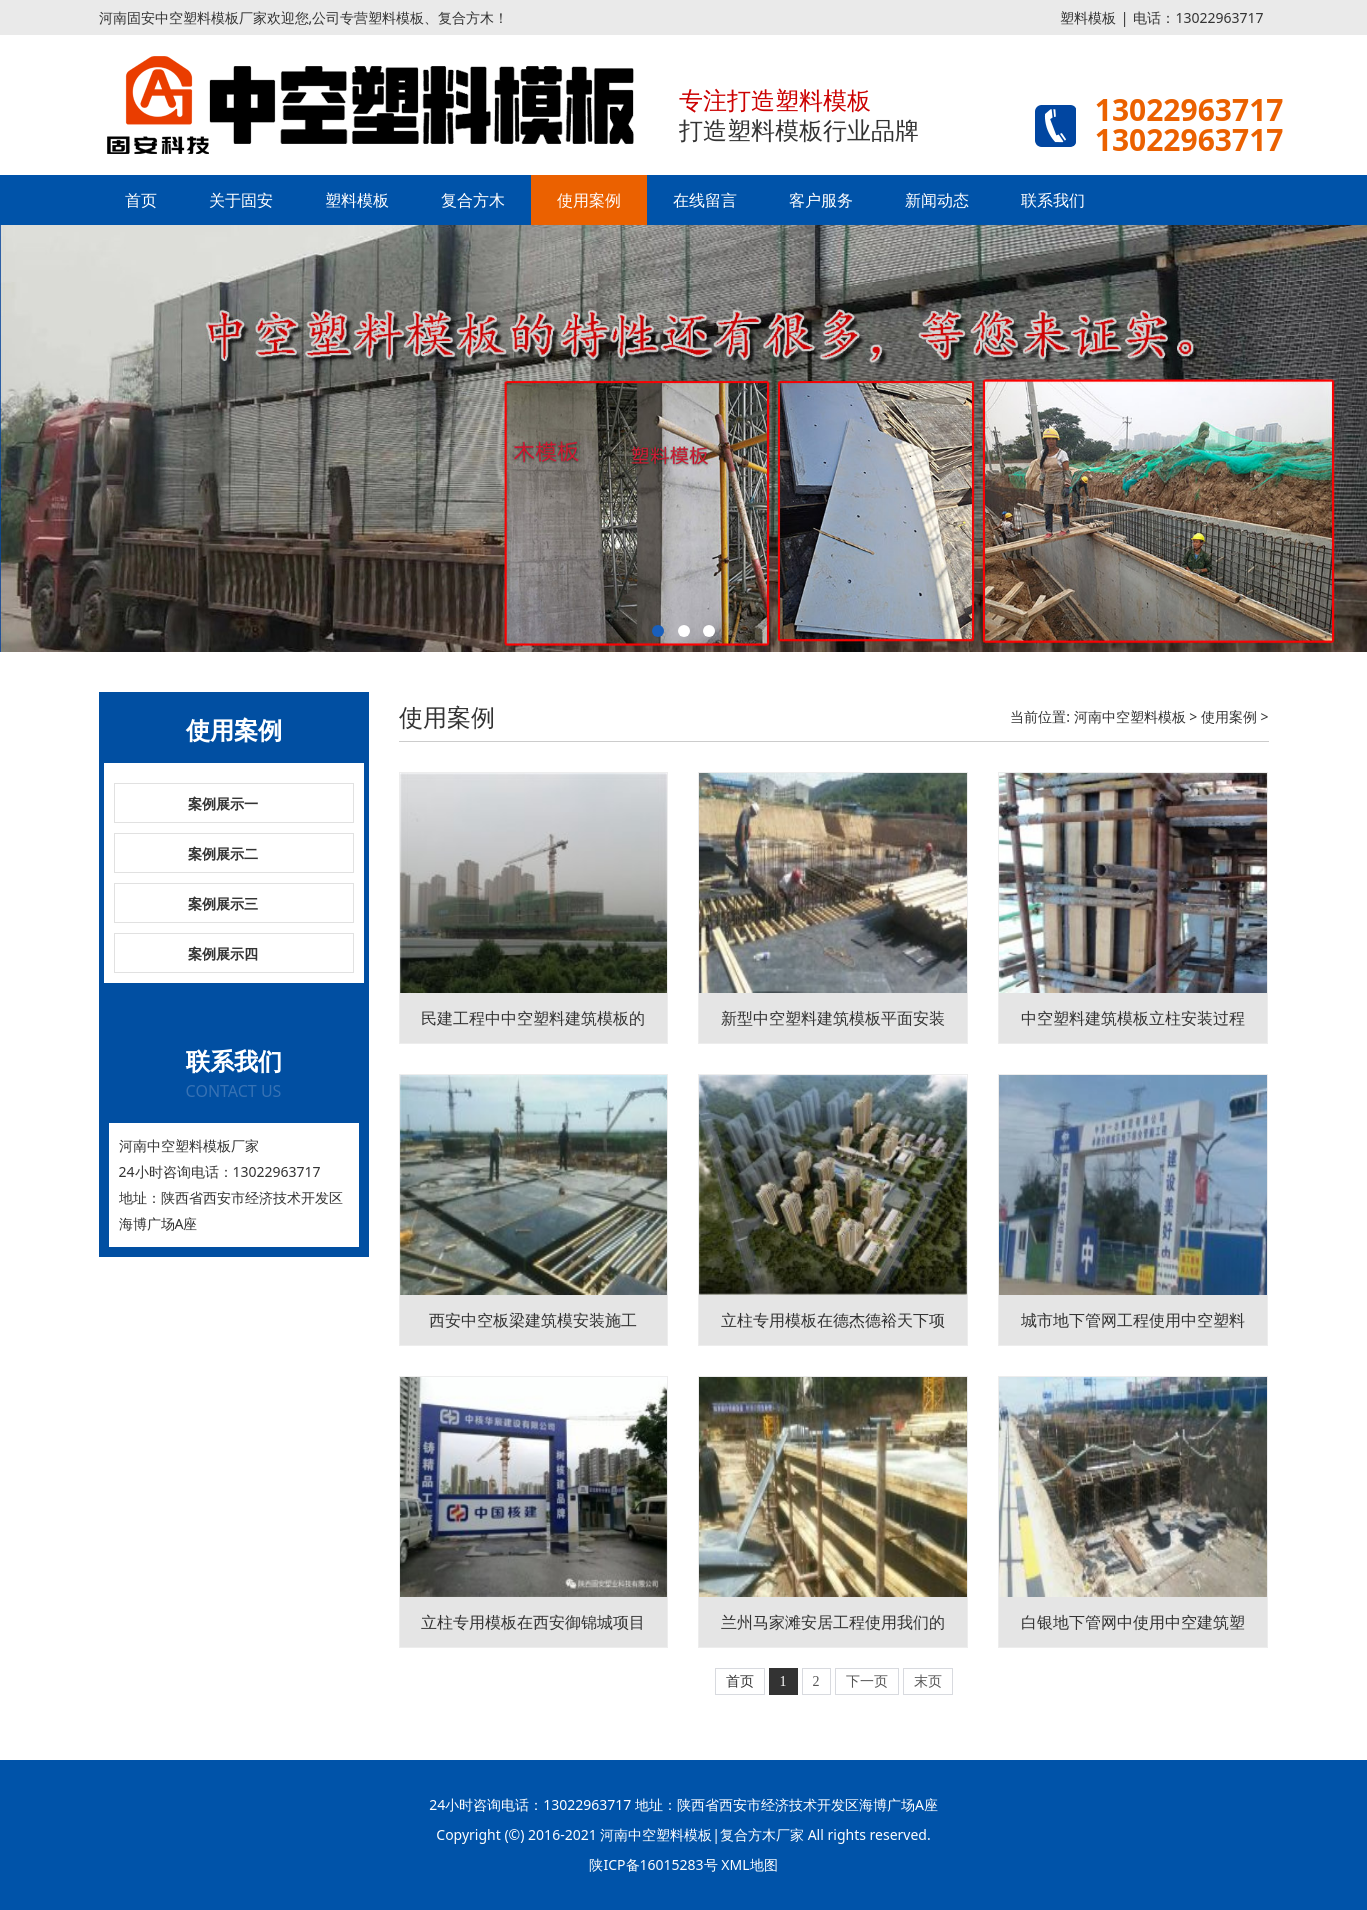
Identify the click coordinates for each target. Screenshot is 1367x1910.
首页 (141, 200)
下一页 (867, 1681)
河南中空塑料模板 (1130, 716)
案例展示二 (223, 853)
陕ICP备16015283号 (653, 1864)
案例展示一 (223, 803)
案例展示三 (223, 903)
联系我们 (1053, 200)
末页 (928, 1681)
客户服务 (821, 200)
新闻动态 (937, 200)
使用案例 (589, 200)
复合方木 (473, 200)
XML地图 (749, 1864)
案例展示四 (223, 953)
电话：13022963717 (1198, 17)
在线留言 (705, 200)
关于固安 (241, 200)
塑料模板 (1088, 17)
